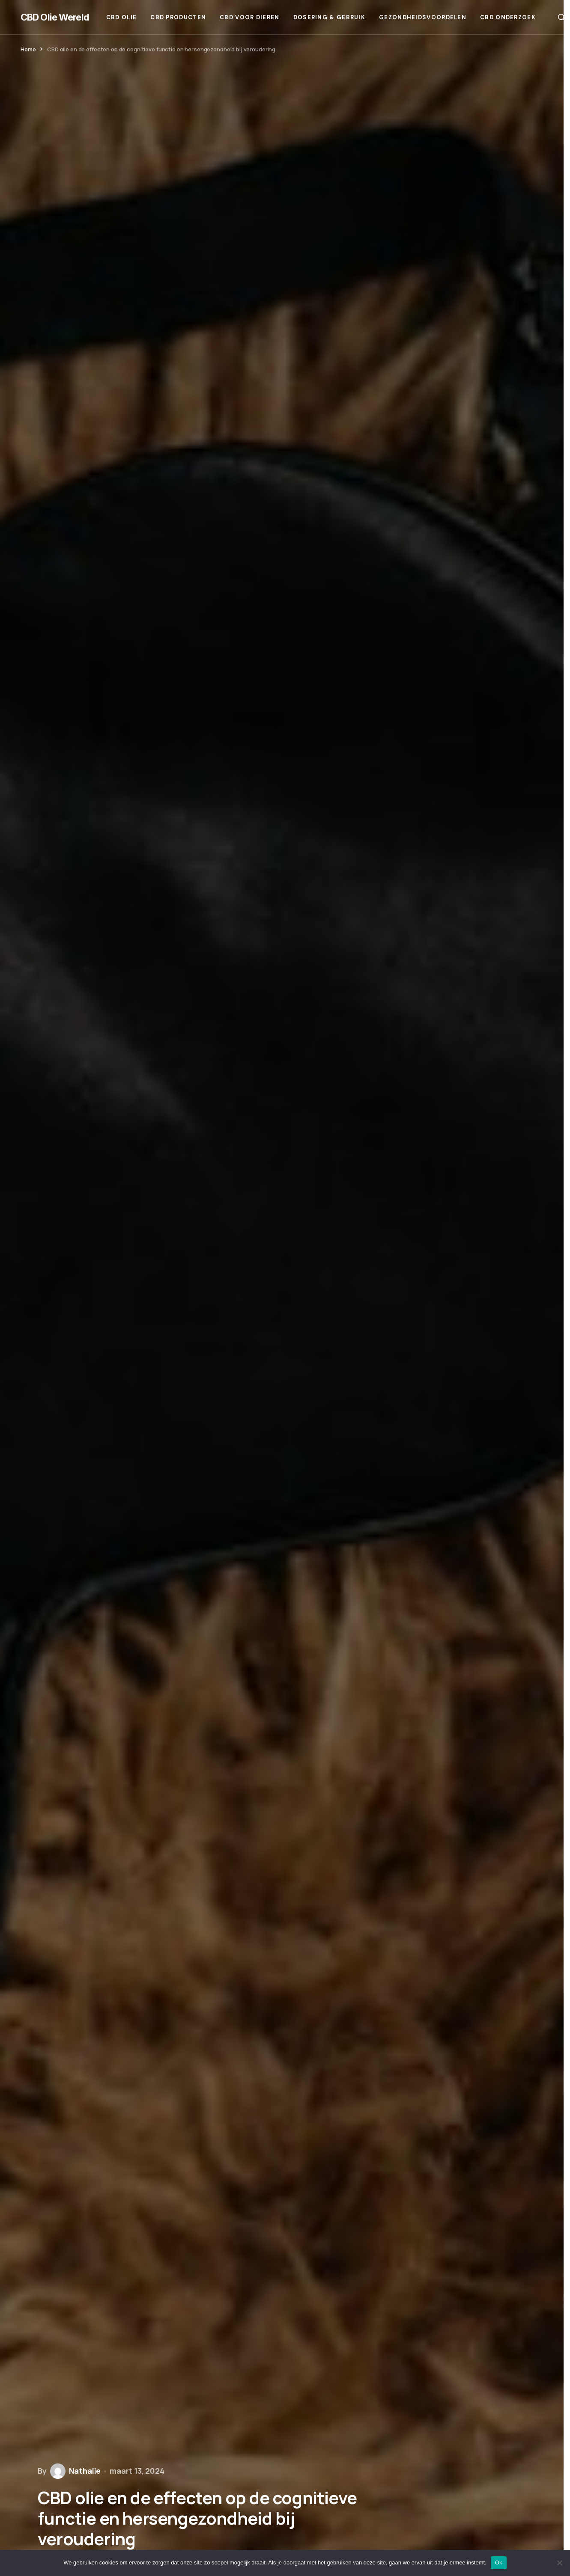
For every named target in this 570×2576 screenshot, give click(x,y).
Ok (498, 2562)
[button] (561, 17)
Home (28, 49)
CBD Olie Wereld (55, 17)
